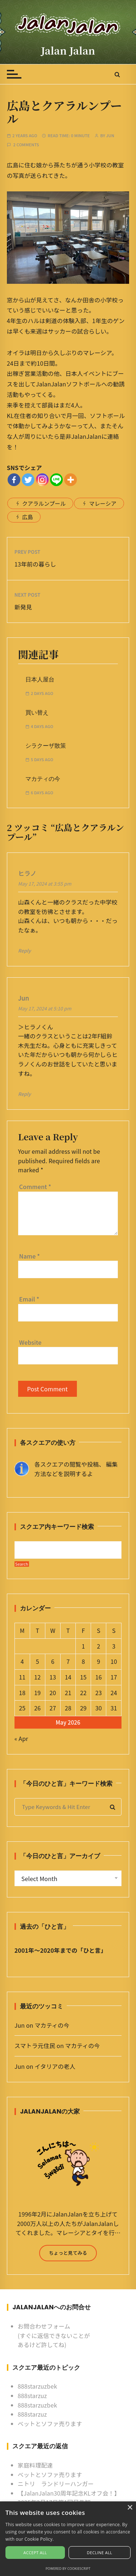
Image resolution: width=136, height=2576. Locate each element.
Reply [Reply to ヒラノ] (24, 950)
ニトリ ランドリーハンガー (56, 2483)
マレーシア (102, 503)
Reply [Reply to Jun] (24, 1093)
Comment (35, 1186)
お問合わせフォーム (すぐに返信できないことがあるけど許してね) (54, 2335)
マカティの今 (42, 779)
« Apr (21, 1738)
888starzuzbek (37, 2386)
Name (29, 1256)
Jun (110, 136)
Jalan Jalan (68, 50)
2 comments (26, 145)
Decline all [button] (99, 2552)
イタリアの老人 (54, 2066)
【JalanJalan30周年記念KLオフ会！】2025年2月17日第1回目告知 (69, 2498)
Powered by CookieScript (68, 2568)
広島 (27, 517)
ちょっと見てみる (68, 2252)
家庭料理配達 (35, 2465)
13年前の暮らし (35, 564)
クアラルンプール (44, 503)
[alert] (68, 2538)
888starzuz (32, 2395)
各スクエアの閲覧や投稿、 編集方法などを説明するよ (76, 1469)
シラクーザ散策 (45, 746)
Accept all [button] (35, 2552)
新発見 (23, 607)
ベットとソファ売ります (50, 2423)
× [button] (129, 2508)
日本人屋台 (39, 679)
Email (29, 1299)
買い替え (37, 712)
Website (30, 1342)
